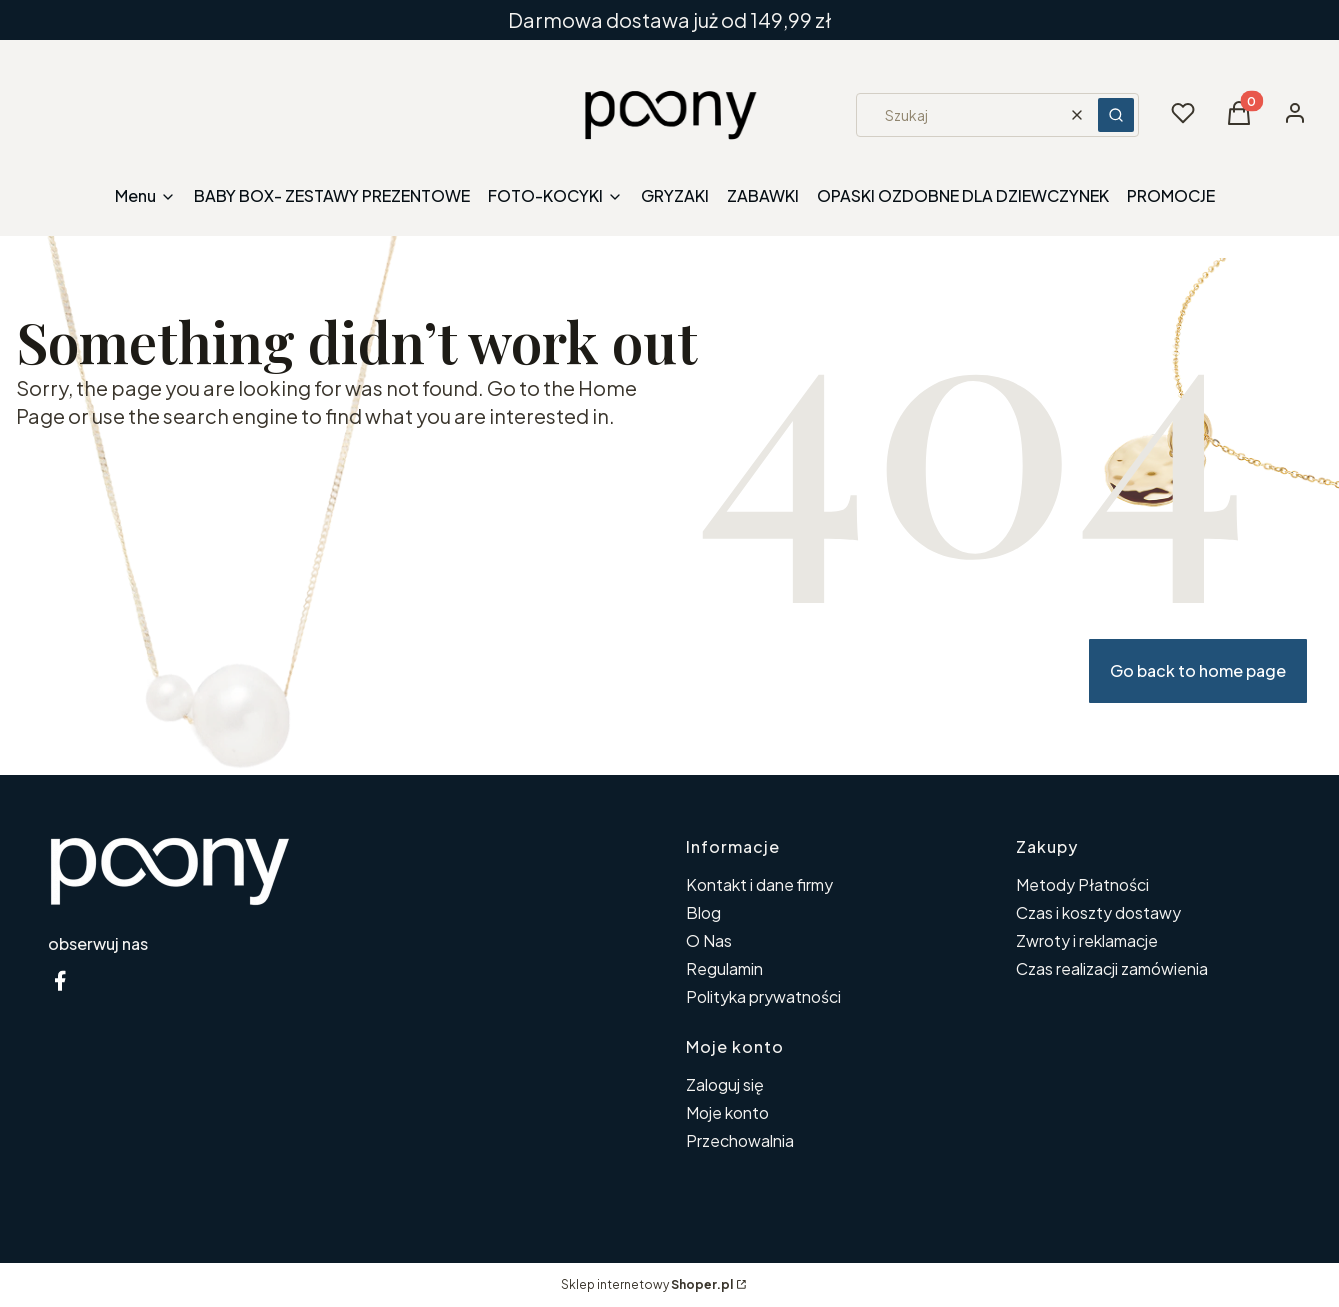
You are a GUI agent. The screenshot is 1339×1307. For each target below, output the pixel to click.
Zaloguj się (725, 1084)
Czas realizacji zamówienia (1112, 968)
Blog (703, 912)
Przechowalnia (740, 1140)
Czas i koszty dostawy (1098, 912)
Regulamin (724, 968)
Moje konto (727, 1112)
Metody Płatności (1082, 884)
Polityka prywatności (763, 996)
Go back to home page (1198, 670)
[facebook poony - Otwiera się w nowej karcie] (60, 980)
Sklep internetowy (647, 1284)
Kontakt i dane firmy (759, 884)
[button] (1116, 115)
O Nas (709, 940)
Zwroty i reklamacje (1087, 940)
